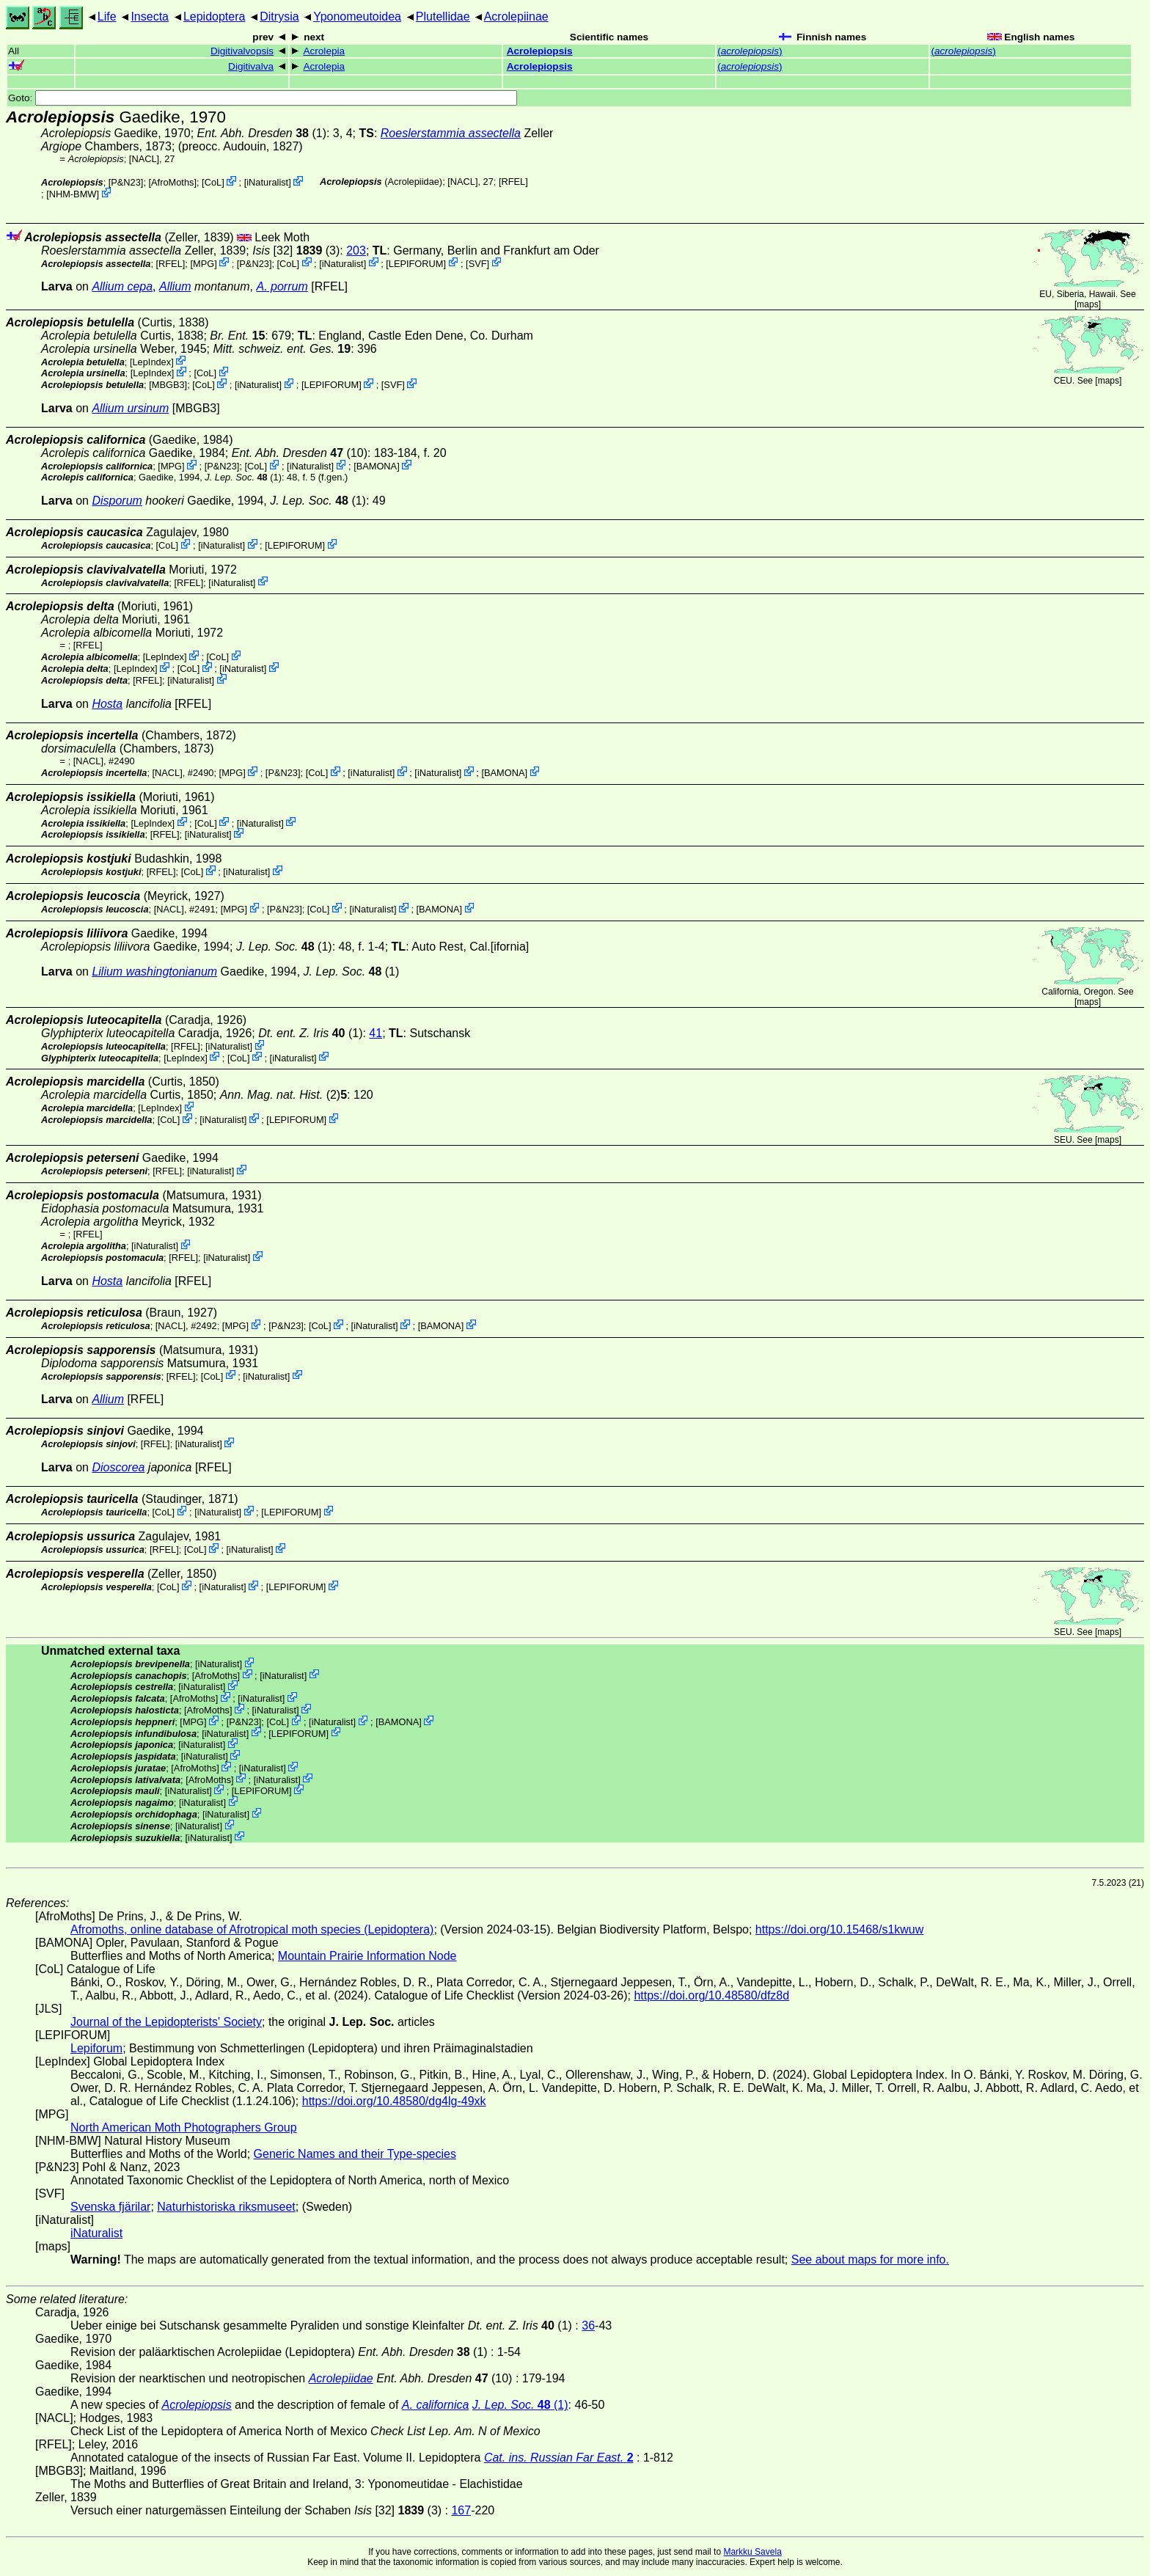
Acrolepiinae (516, 16)
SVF (478, 262)
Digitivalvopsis (242, 50)
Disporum (117, 500)
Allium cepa (122, 286)
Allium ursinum (130, 408)
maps (1087, 304)
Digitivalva (251, 66)
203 (356, 250)
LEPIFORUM (416, 262)
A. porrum (281, 286)
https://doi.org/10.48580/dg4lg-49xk (394, 2101)
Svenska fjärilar (110, 2206)
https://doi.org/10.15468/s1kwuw (839, 1929)
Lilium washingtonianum (154, 971)
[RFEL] (513, 181)
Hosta (107, 704)
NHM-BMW (73, 194)
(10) (299, 453)
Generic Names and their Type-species (355, 2154)
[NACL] (144, 158)
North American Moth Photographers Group (183, 2127)
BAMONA (376, 466)
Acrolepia (324, 50)
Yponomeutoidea (357, 16)
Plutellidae (443, 16)
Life (107, 16)
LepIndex (151, 361)
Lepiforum (96, 2048)
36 (588, 2325)
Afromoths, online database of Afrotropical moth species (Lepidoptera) (251, 1929)
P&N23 (126, 182)
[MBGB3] (168, 384)
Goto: (262, 97)
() (749, 50)
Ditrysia (279, 16)
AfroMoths (172, 182)
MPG (203, 262)
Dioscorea (118, 1467)
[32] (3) (296, 250)
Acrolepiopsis (540, 50)
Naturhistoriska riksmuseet (226, 2206)
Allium (175, 286)
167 (461, 2510)
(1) (261, 133)
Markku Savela (752, 2552)
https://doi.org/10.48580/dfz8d (711, 1995)
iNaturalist (267, 182)
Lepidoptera (214, 16)
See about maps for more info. (870, 2259)
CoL (213, 182)
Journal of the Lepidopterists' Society (166, 2022)
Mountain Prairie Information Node (367, 1956)
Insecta (150, 16)
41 (375, 1033)
